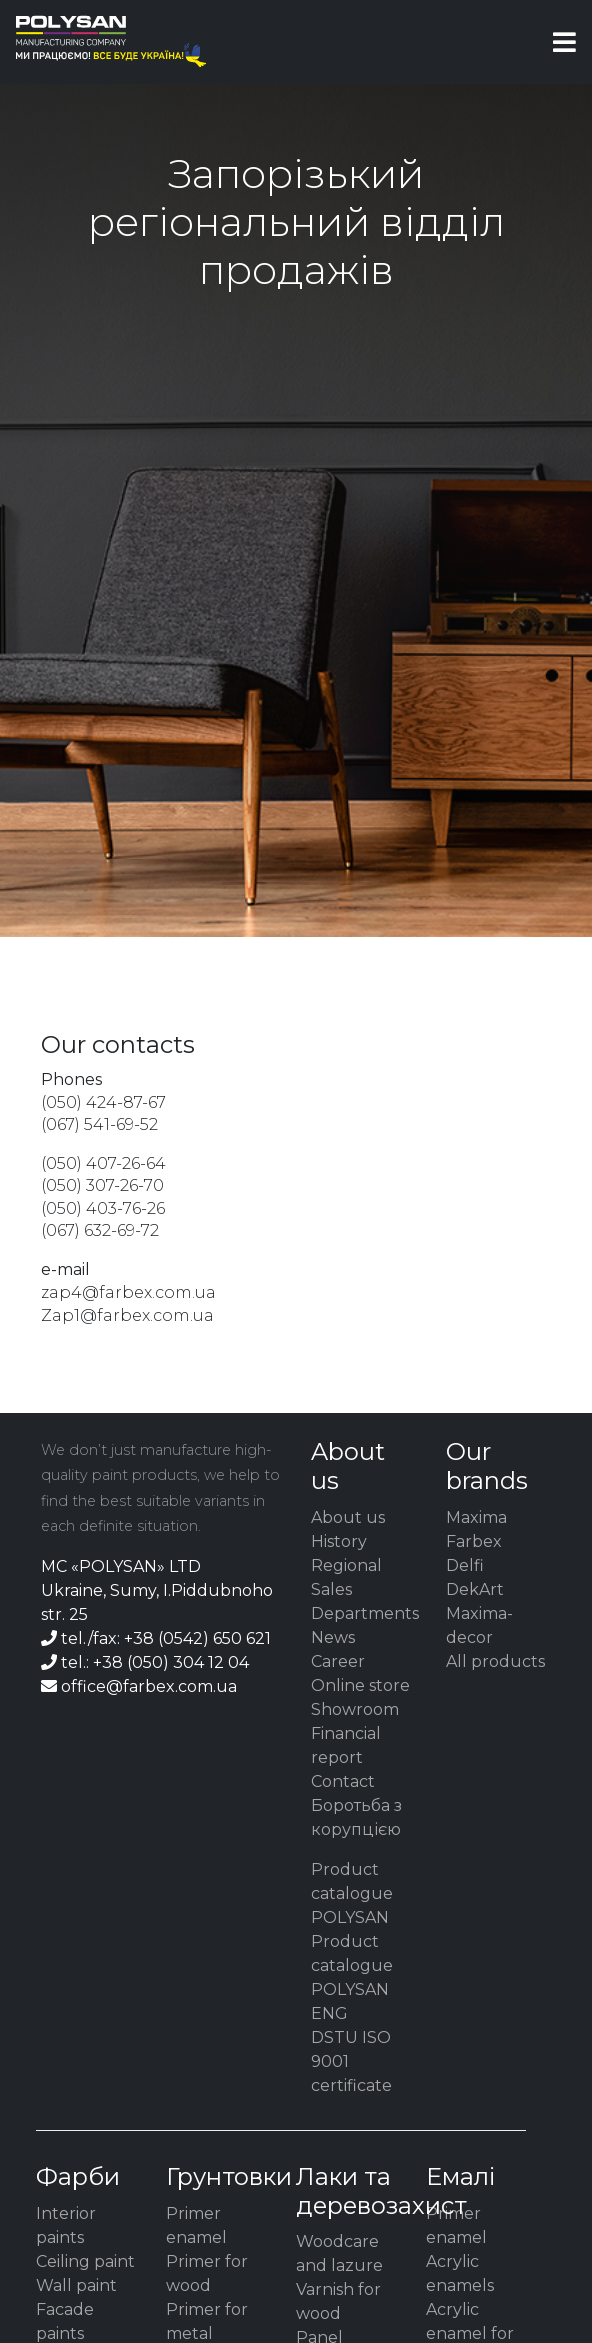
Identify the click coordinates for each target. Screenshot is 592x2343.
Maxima (476, 1517)
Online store (360, 1685)
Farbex (474, 1541)
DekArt (475, 1589)
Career (338, 1661)
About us (348, 1517)
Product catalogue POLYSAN (352, 1893)
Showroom (355, 1709)
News (333, 1637)
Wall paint (76, 2285)
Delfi (465, 1565)
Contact (343, 1781)
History (339, 1541)
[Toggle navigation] (564, 42)
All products (495, 1661)
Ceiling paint (85, 2261)
